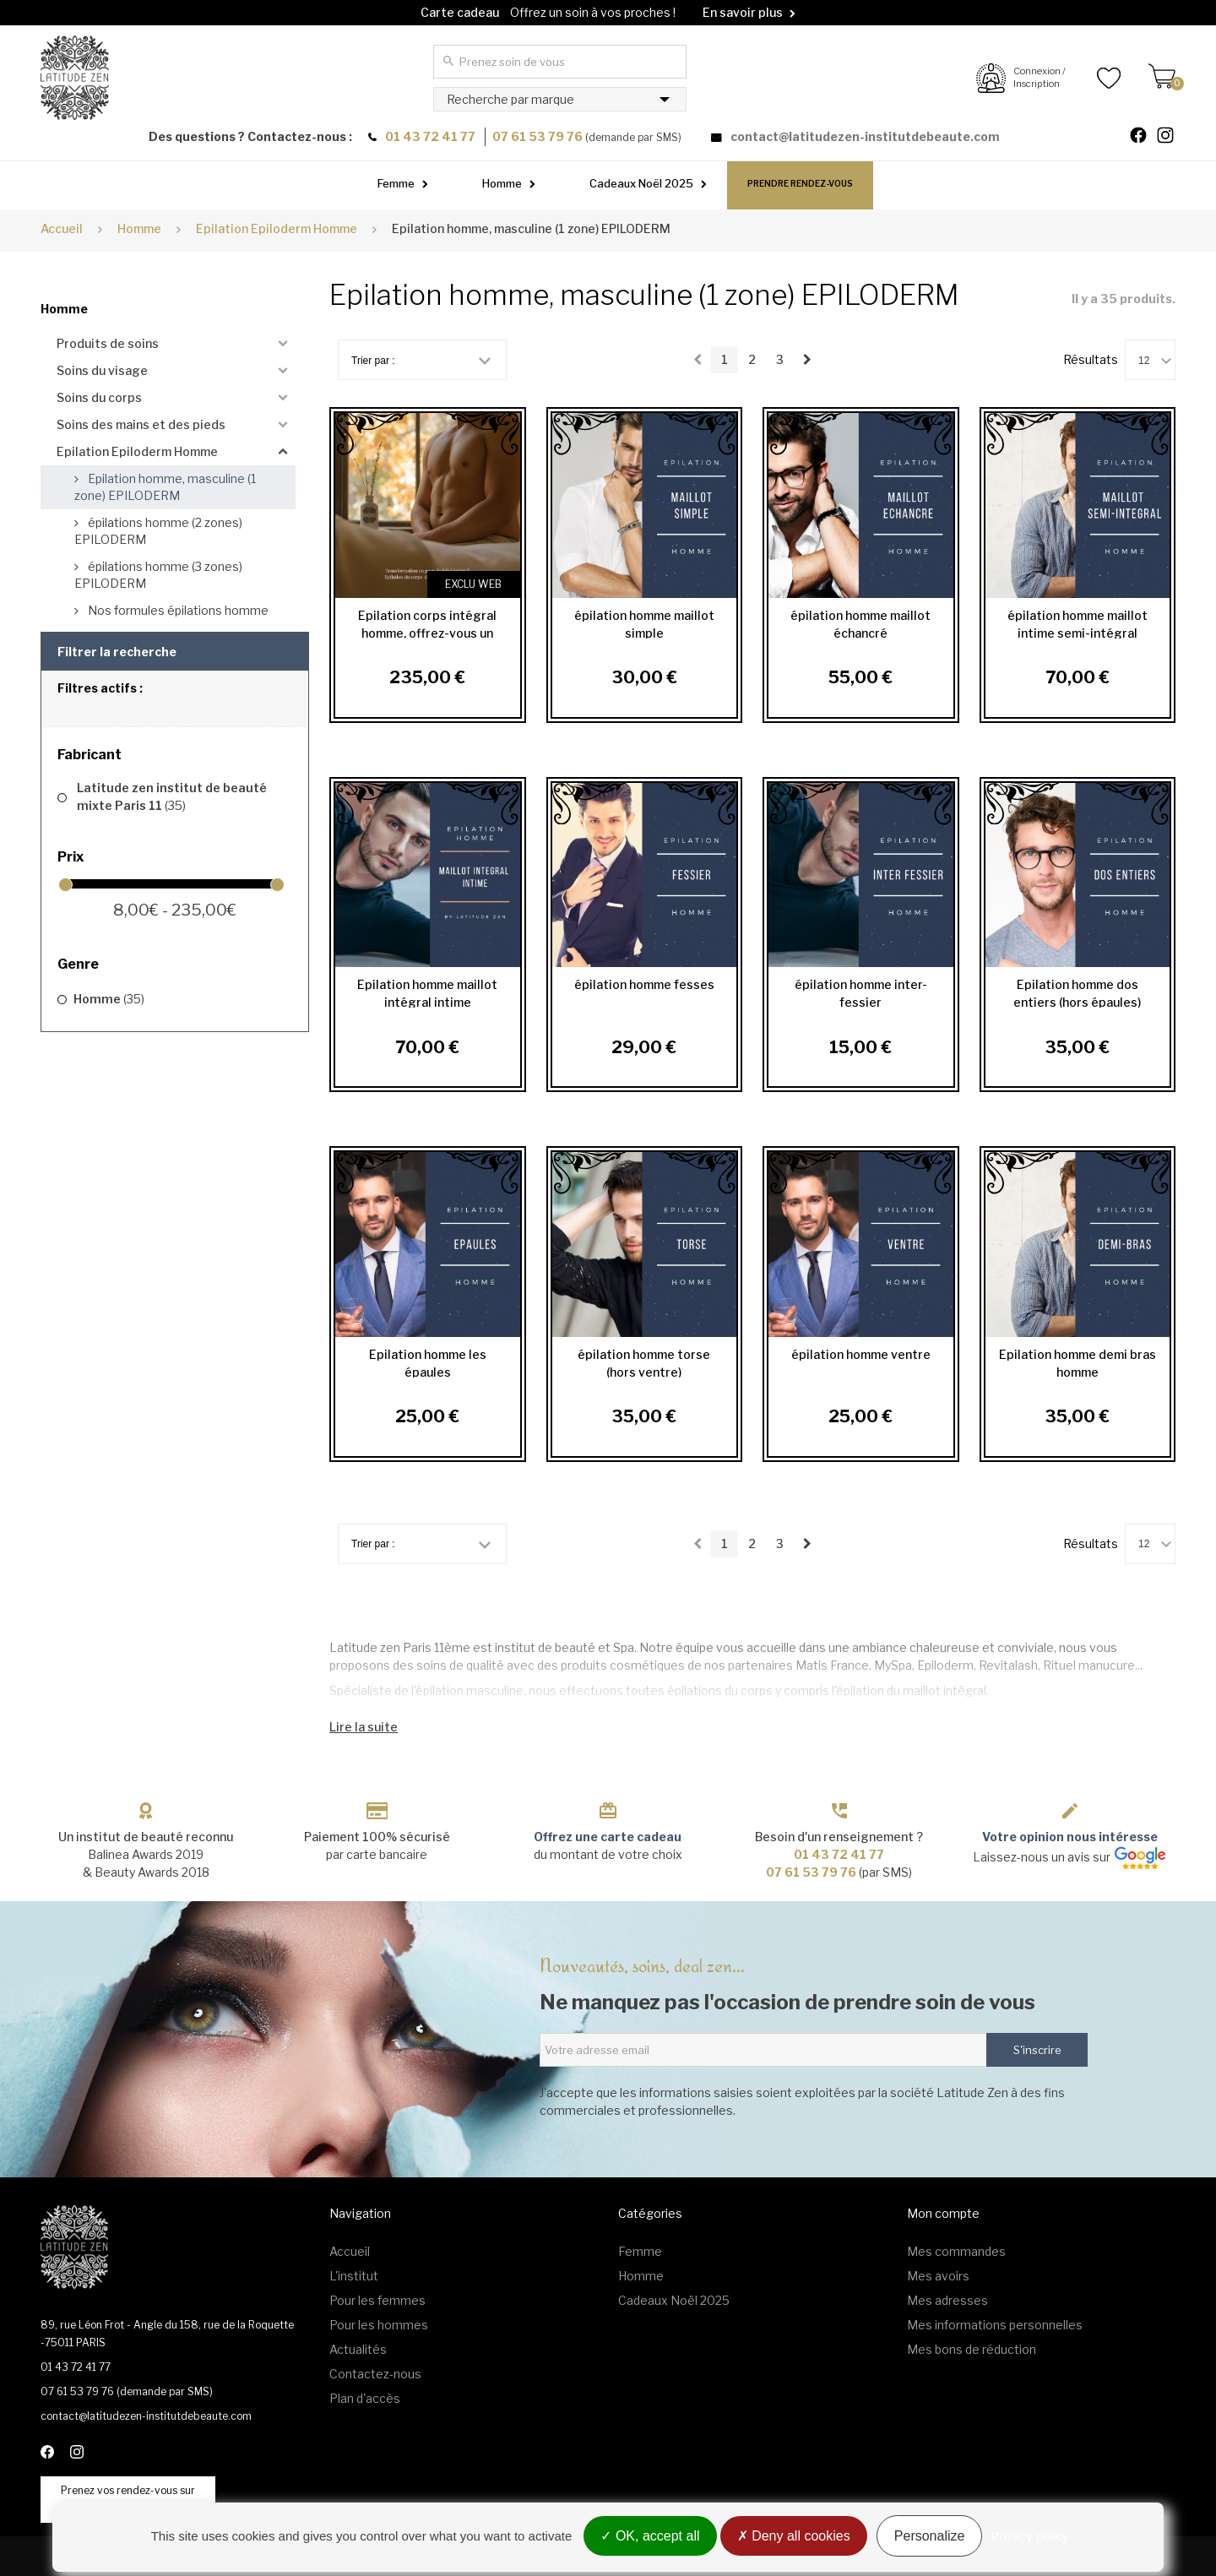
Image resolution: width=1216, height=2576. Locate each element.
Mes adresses (947, 2300)
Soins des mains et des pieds (141, 424)
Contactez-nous (375, 2374)
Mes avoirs (938, 2276)
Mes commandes (956, 2251)
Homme (502, 183)
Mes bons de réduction (971, 2349)
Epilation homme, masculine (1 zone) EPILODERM (165, 487)
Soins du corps (99, 397)
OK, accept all (649, 2536)
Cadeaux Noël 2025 (641, 183)
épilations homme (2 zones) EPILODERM (158, 530)
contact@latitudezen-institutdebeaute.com (865, 136)
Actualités (358, 2349)
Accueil (62, 228)
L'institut (353, 2276)
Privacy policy (1030, 2536)
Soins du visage (102, 370)
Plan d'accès (364, 2398)
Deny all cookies (793, 2536)
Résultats (1090, 359)
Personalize (929, 2536)
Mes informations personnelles (995, 2325)
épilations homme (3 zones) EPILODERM (158, 574)
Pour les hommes (378, 2325)
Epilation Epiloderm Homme (137, 451)
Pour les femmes (377, 2300)
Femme (396, 183)
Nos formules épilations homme (177, 610)
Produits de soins (108, 343)
